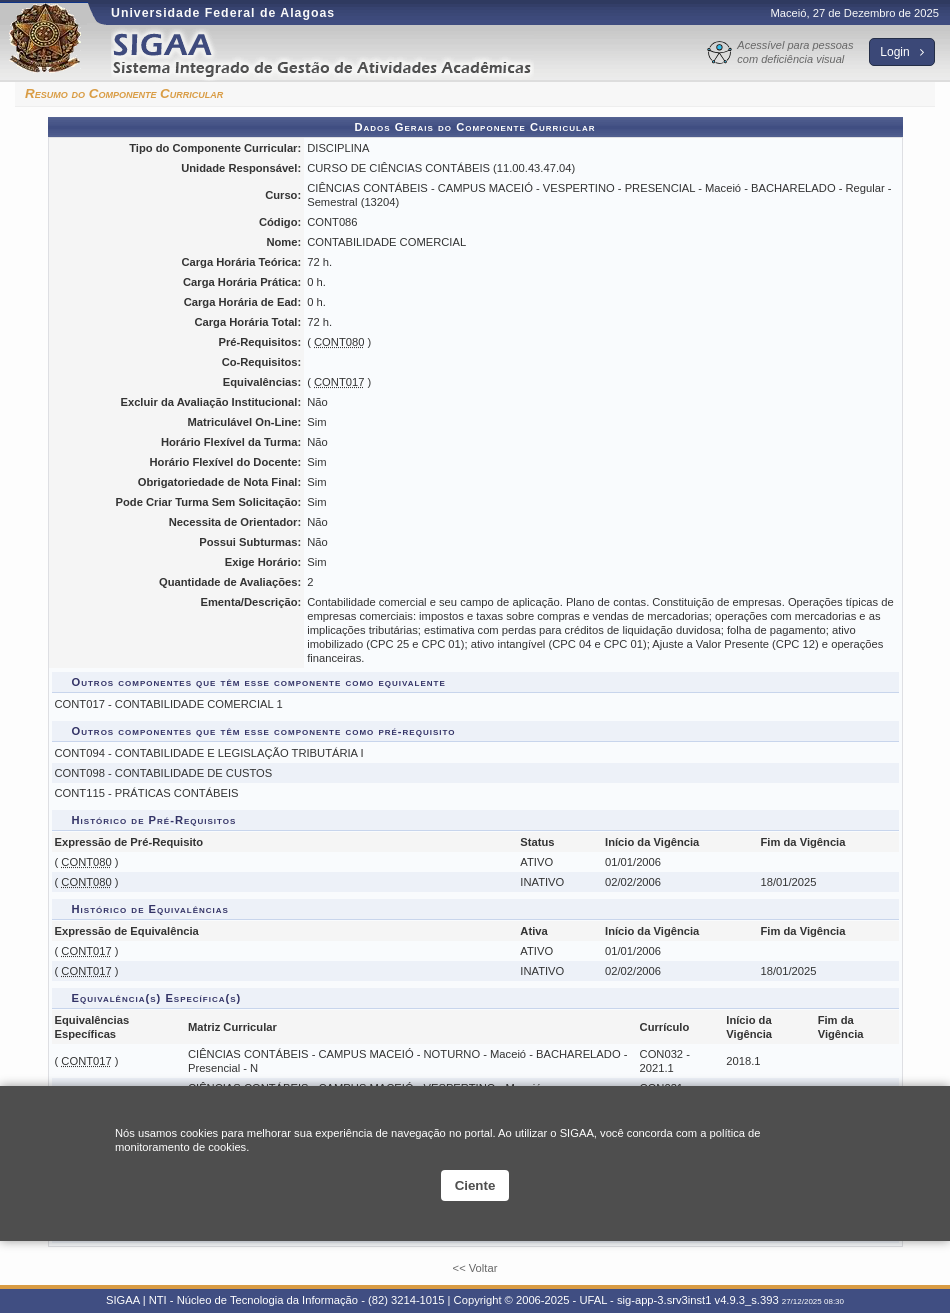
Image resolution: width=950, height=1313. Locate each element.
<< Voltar (475, 1268)
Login (902, 52)
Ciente (475, 1185)
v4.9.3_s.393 (747, 1300)
